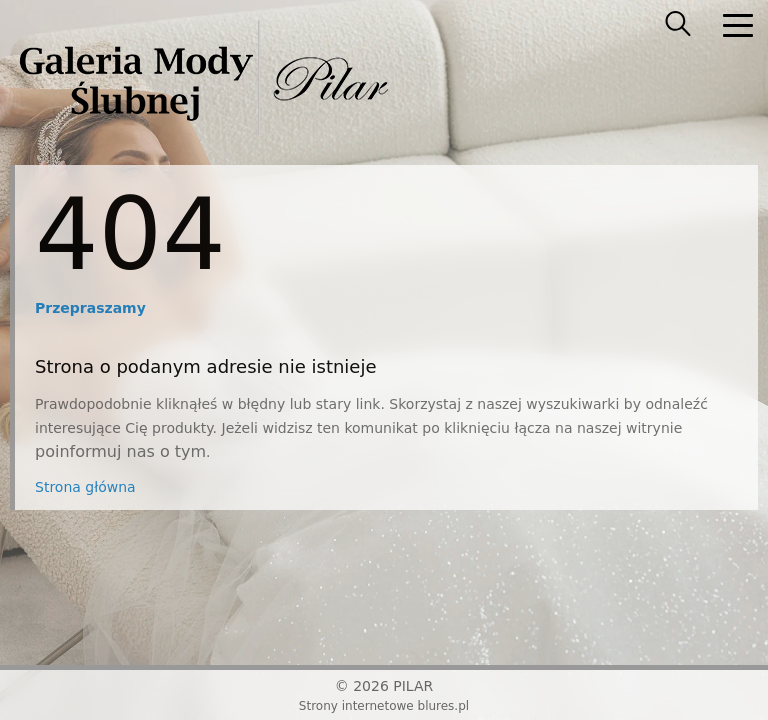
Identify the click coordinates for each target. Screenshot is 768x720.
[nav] (738, 25)
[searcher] (678, 25)
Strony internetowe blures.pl (384, 706)
